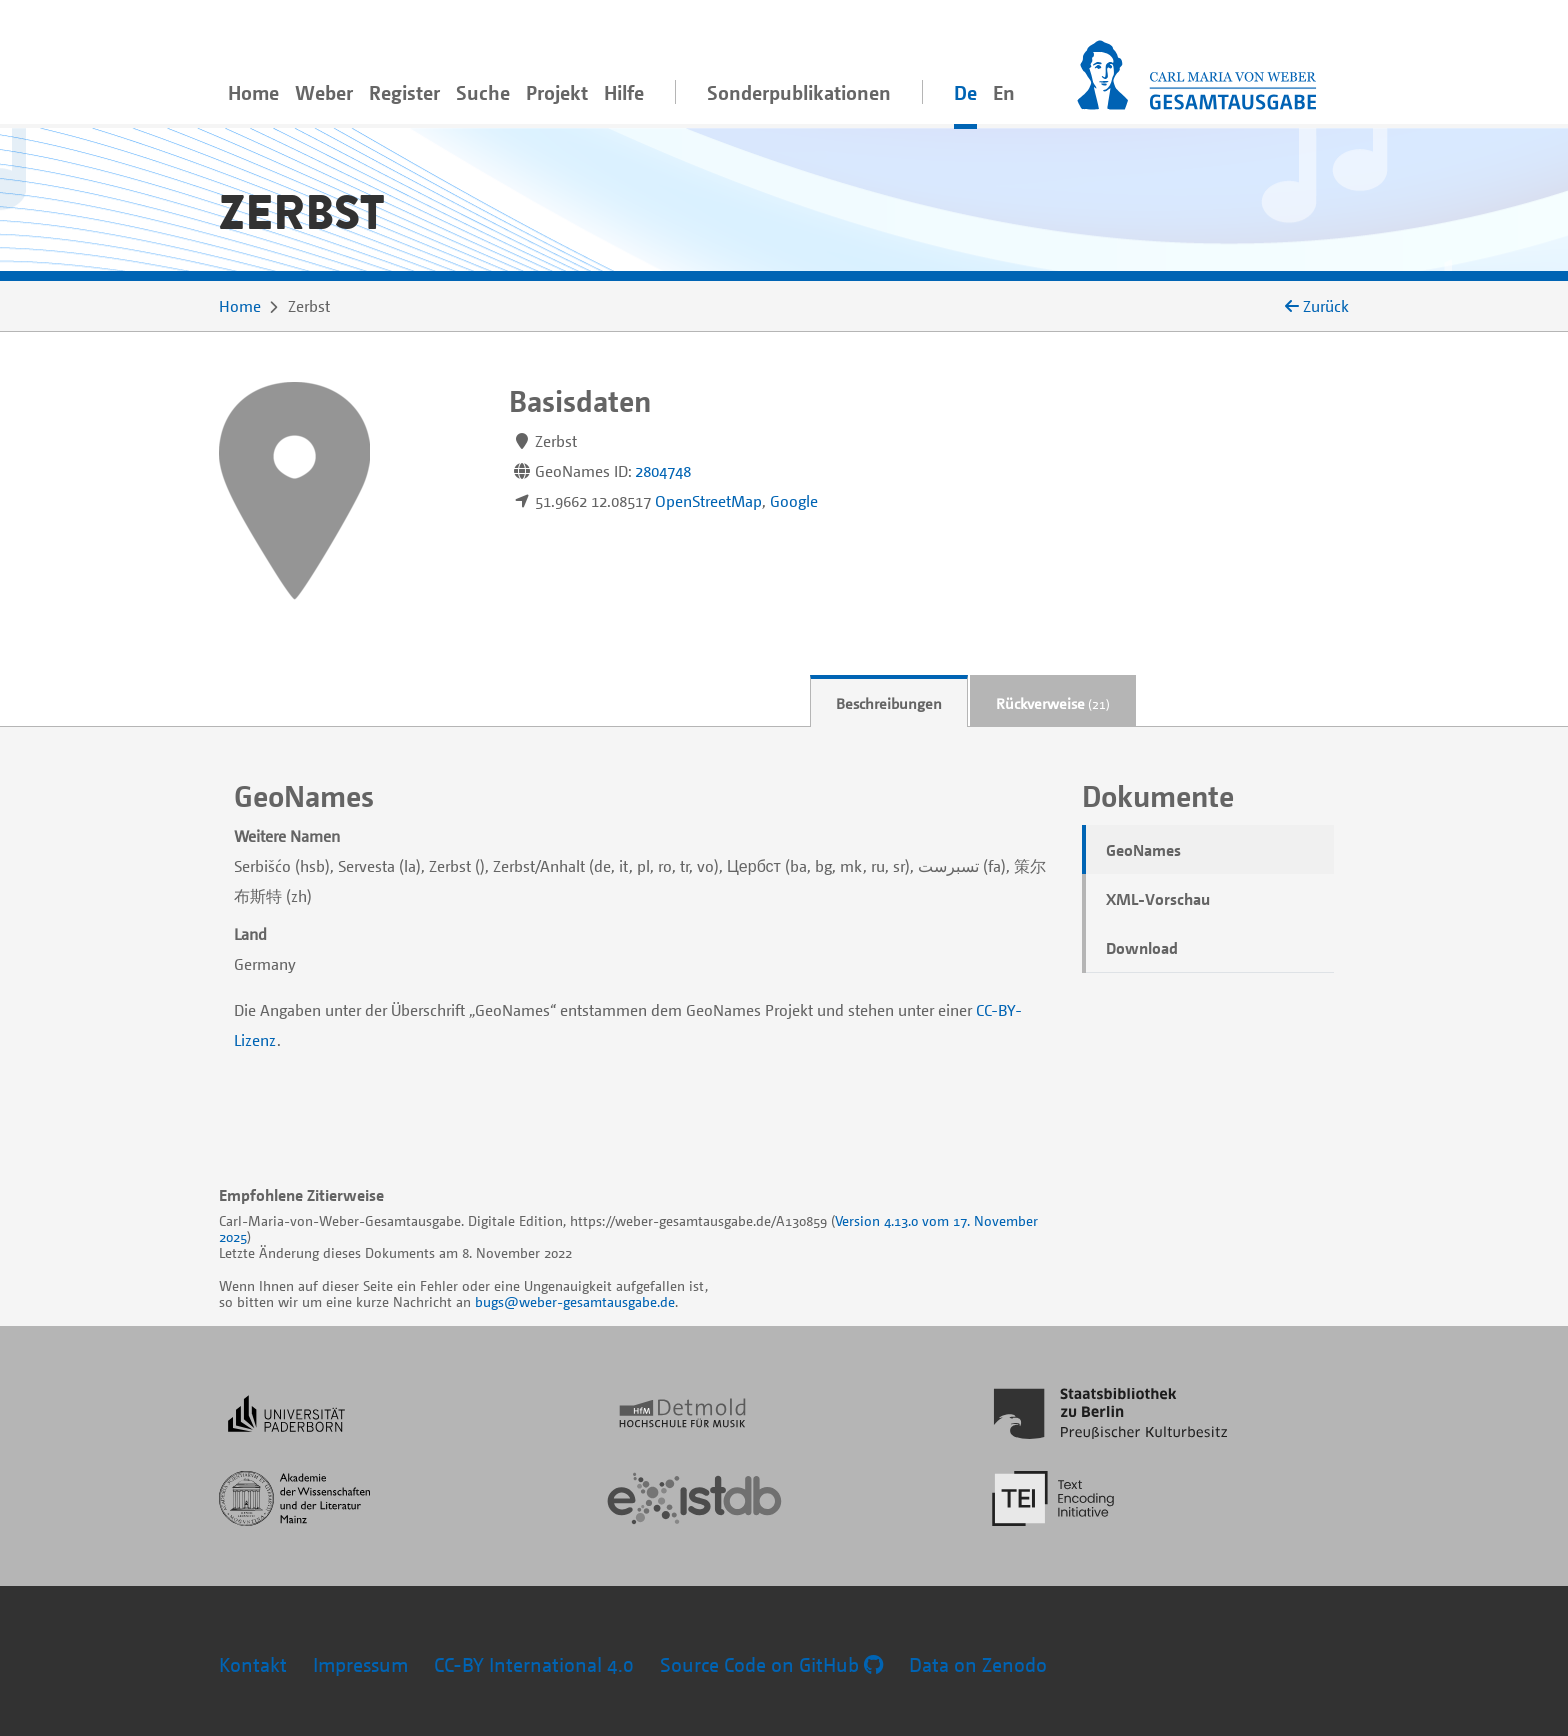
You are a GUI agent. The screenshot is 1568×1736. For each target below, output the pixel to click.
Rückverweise (1053, 703)
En (1004, 92)
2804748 (663, 471)
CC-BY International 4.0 (534, 1664)
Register (404, 92)
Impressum (360, 1664)
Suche (483, 92)
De (965, 92)
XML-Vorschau (1158, 899)
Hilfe (624, 92)
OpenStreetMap (708, 501)
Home (253, 92)
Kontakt (253, 1664)
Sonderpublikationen (799, 92)
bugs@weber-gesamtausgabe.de (575, 1301)
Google (794, 501)
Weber (324, 92)
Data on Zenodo (978, 1664)
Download (1142, 948)
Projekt (557, 92)
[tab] (889, 701)
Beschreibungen (889, 703)
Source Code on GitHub (771, 1664)
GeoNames (1143, 850)
